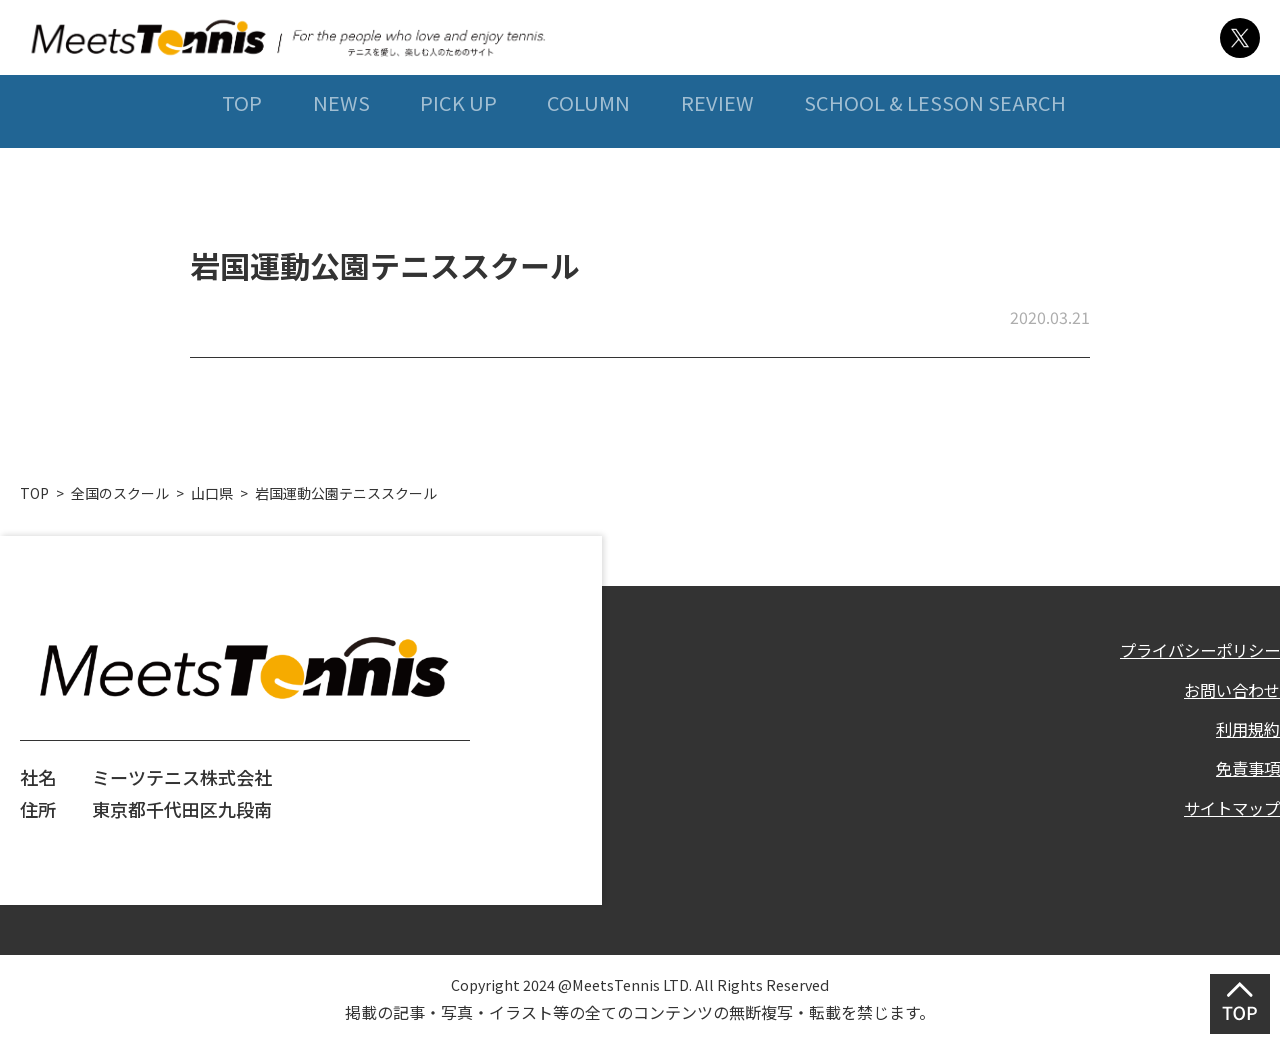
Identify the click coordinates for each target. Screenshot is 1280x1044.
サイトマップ (1226, 819)
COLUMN (585, 148)
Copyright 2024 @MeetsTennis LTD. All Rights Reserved (640, 983)
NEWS (334, 148)
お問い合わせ (1226, 692)
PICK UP (453, 148)
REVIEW (715, 148)
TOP (234, 148)
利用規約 (1244, 734)
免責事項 (1244, 776)
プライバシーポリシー (1190, 649)
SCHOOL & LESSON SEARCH (935, 148)
